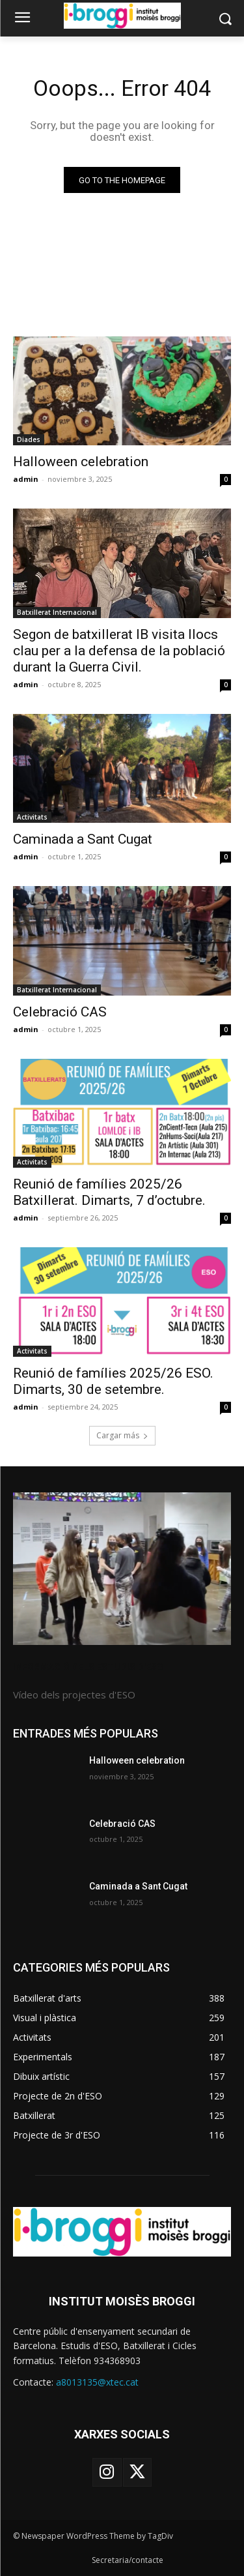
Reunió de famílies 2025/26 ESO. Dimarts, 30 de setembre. (113, 1381)
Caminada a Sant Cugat (82, 839)
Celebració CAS (60, 1012)
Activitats (32, 817)
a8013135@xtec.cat (97, 2382)
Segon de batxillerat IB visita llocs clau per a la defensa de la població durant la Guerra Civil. (119, 651)
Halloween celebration (80, 461)
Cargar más (122, 1435)
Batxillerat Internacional (57, 612)
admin (25, 479)
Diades (28, 439)
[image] (122, 1569)
